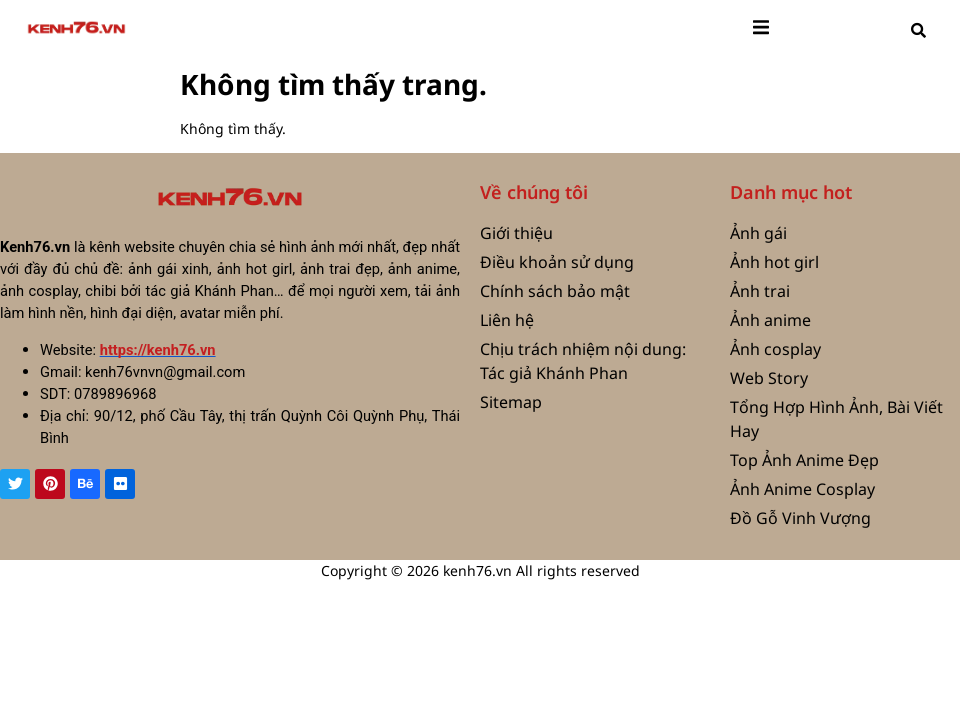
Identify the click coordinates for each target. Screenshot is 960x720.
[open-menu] (761, 30)
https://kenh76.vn (158, 350)
